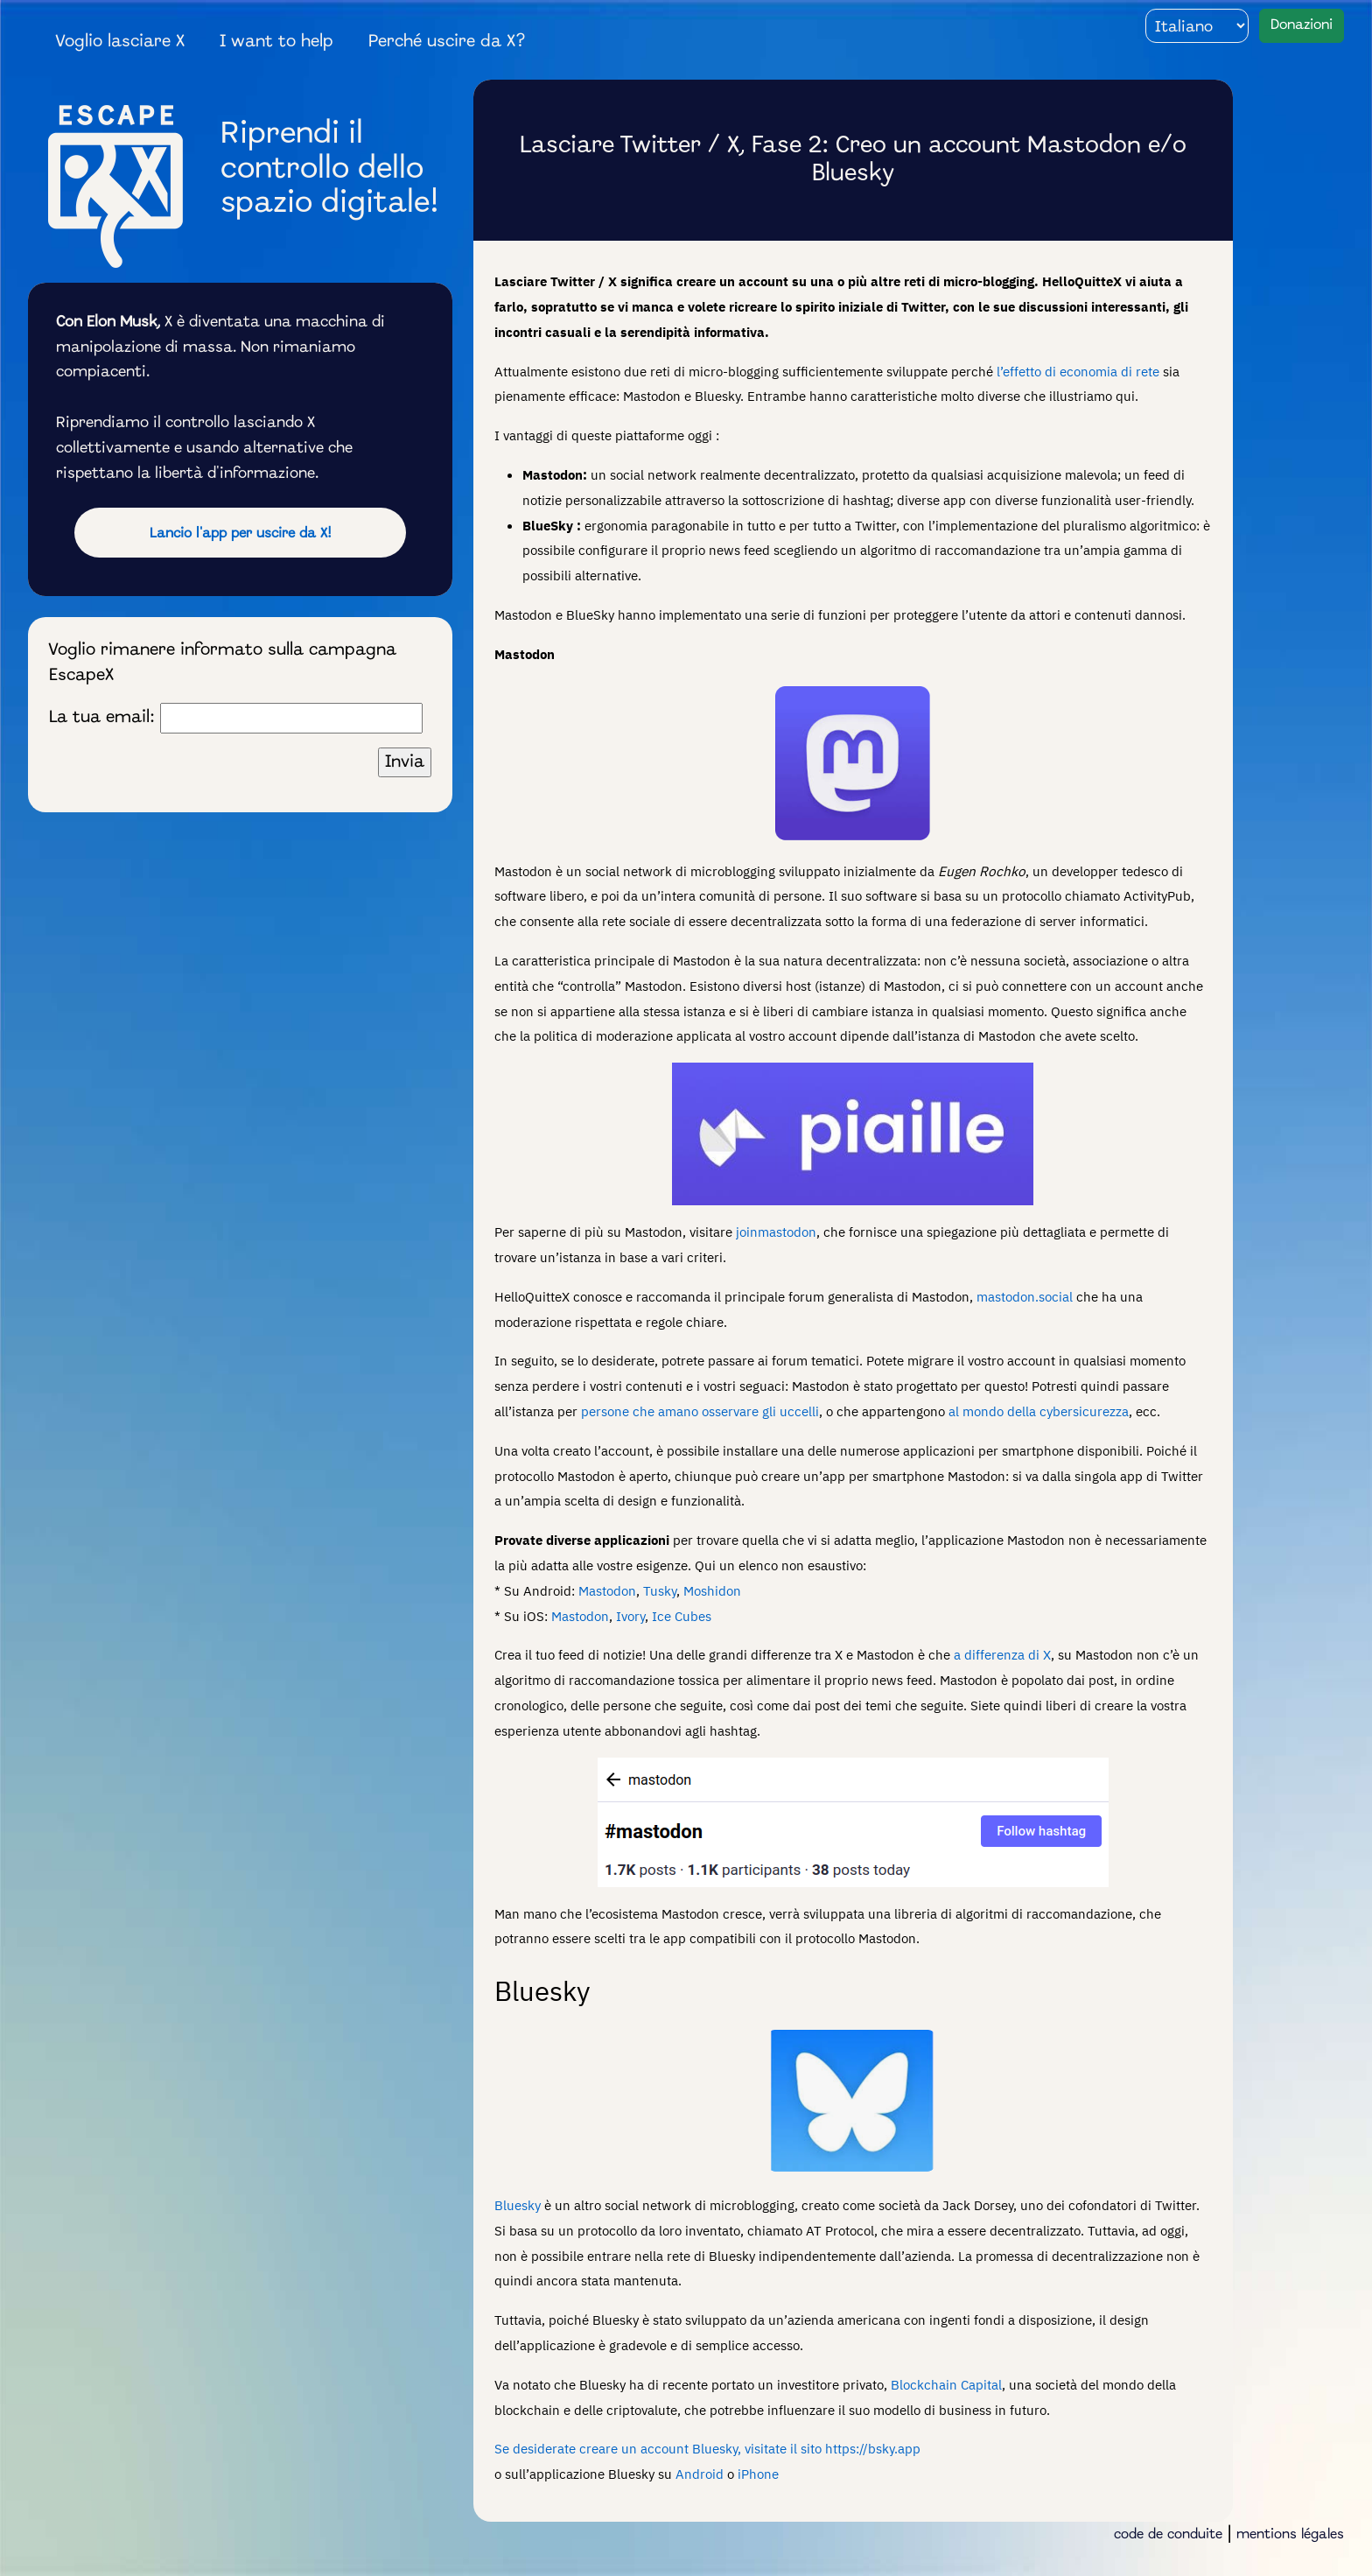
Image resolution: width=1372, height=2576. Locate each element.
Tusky (659, 1590)
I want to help (276, 42)
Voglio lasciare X (120, 42)
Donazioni (1301, 25)
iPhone (758, 2473)
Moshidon (712, 1590)
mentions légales (1290, 2535)
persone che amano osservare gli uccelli (700, 1411)
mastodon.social (1024, 1296)
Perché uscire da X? (447, 42)
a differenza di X (1002, 1654)
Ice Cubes (681, 1616)
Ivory (630, 1616)
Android (700, 2473)
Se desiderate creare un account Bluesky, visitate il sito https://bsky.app (707, 2448)
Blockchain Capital (946, 2384)
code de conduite (1168, 2535)
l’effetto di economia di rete (1078, 371)
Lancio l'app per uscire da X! (241, 534)
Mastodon (607, 1590)
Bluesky (517, 2205)
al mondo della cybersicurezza (1038, 1411)
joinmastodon (776, 1231)
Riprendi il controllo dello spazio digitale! (329, 169)
